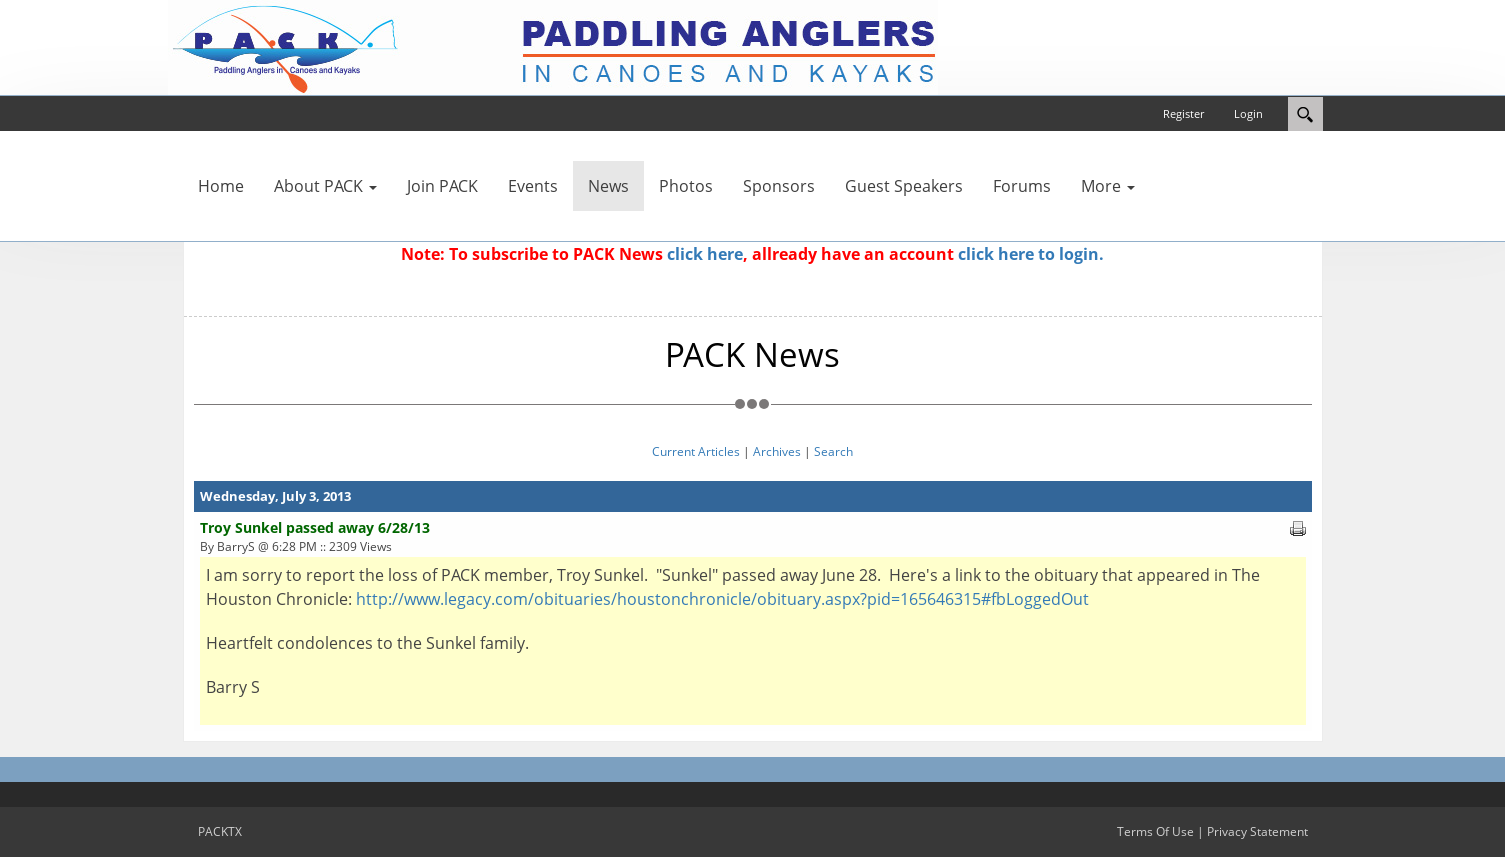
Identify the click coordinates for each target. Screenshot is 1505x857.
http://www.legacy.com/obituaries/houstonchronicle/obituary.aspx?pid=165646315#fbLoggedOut (722, 599)
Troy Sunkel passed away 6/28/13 (315, 527)
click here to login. (1031, 254)
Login (1248, 113)
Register (1183, 113)
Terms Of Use (1155, 831)
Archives (777, 451)
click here (705, 254)
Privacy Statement (1257, 831)
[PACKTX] (553, 46)
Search (833, 451)
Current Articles (696, 451)
